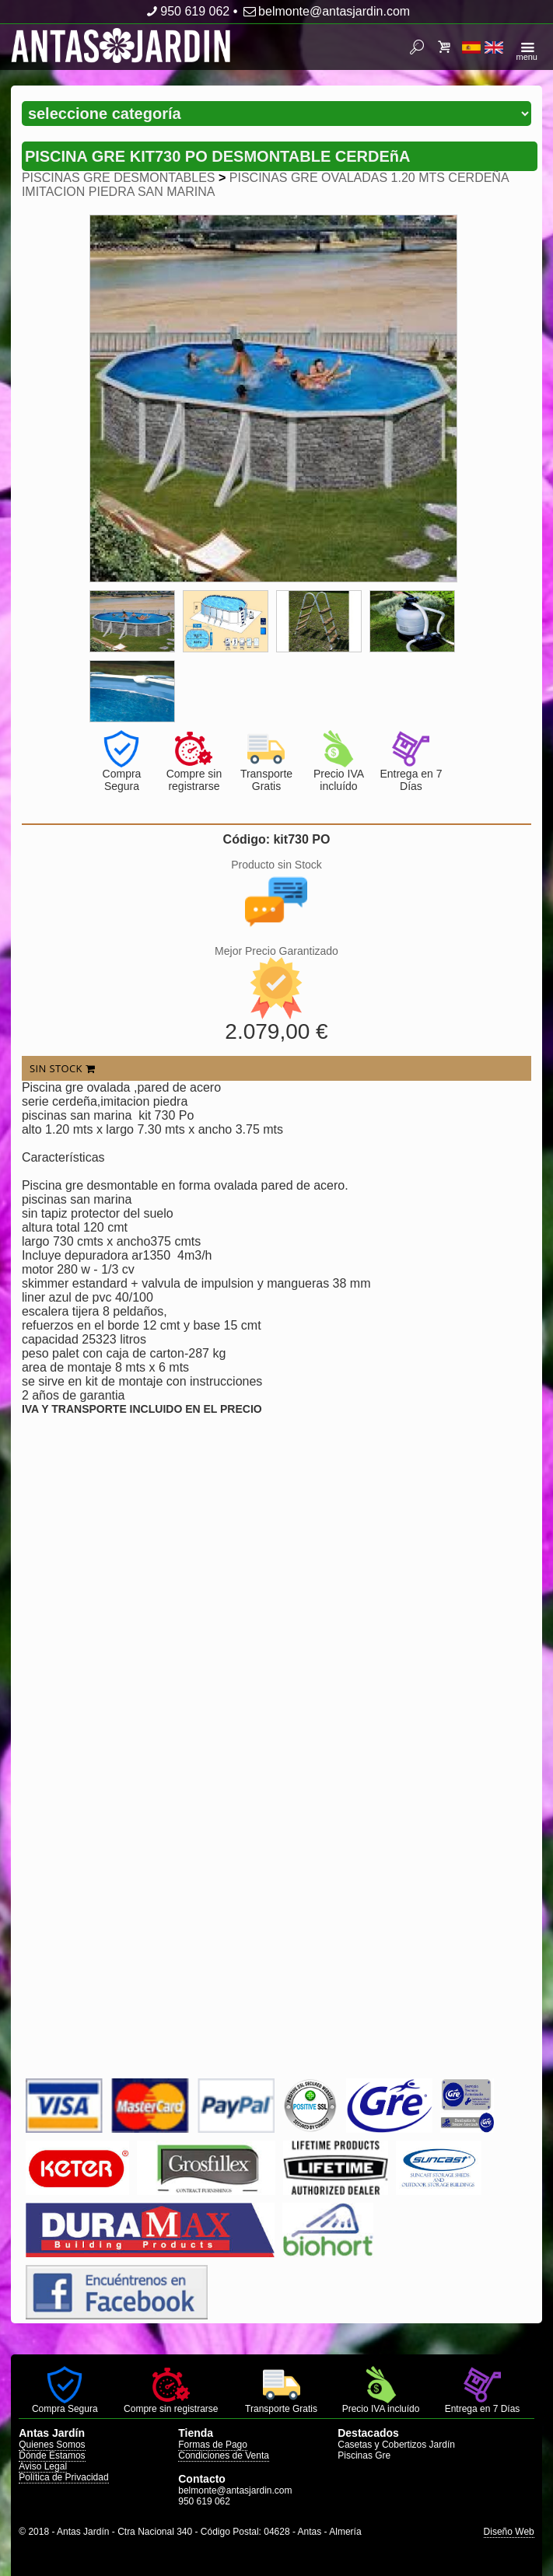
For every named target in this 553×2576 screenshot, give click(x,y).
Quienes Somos (52, 2444)
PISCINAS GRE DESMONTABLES (118, 177)
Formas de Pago (212, 2444)
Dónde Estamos (52, 2455)
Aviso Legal (43, 2466)
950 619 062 (186, 11)
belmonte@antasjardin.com (325, 11)
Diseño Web (509, 2531)
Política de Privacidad (63, 2477)
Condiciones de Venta (223, 2455)
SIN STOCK (62, 1068)
